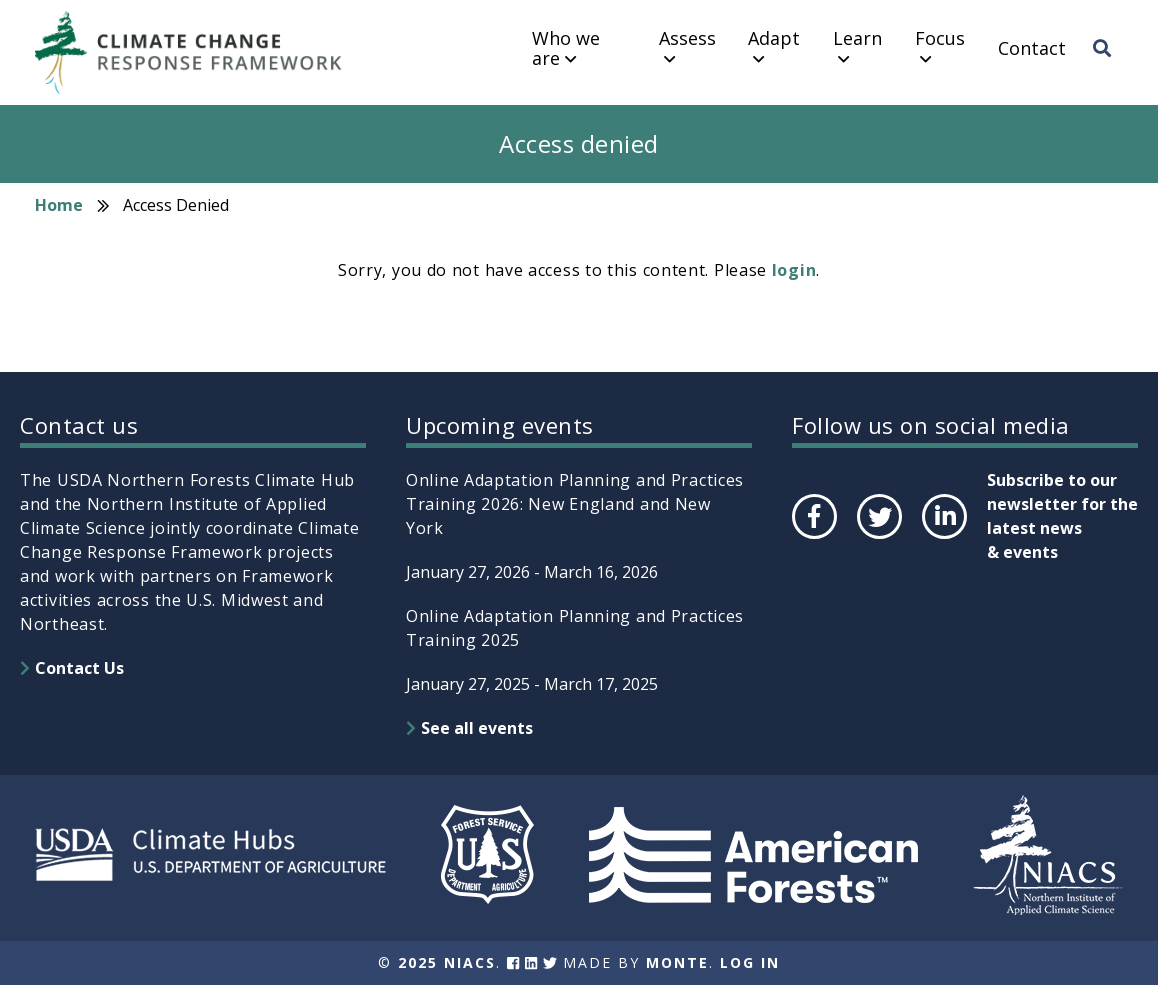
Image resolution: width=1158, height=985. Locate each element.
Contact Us (79, 668)
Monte (677, 962)
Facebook (813, 538)
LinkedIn (942, 538)
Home (59, 205)
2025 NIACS (447, 962)
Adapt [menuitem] (774, 39)
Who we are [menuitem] (566, 49)
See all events (477, 728)
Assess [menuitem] (687, 39)
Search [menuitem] (1108, 67)
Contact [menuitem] (1032, 49)
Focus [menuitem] (940, 39)
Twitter (879, 538)
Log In (750, 962)
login (794, 270)
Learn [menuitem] (857, 39)
